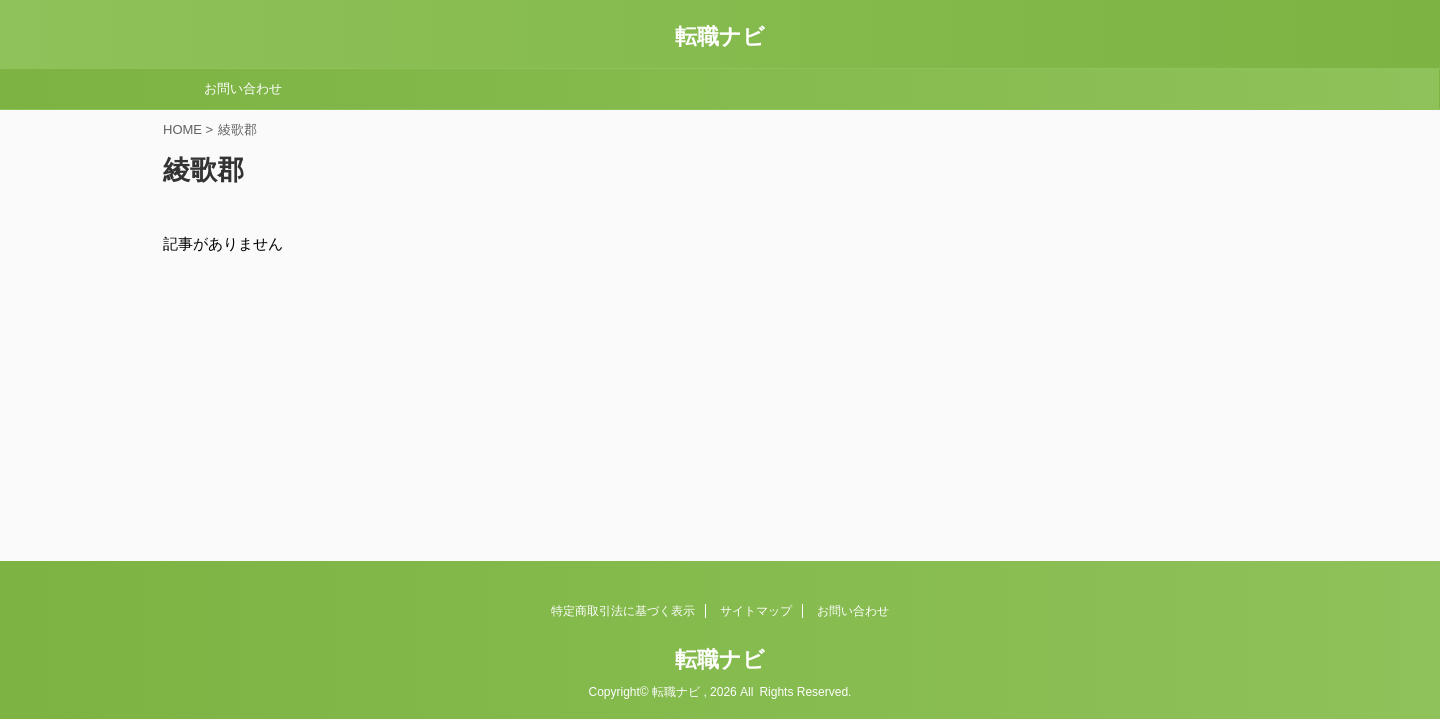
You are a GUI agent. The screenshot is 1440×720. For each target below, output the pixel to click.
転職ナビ (720, 36)
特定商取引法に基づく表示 (623, 611)
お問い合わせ (243, 88)
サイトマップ (756, 611)
